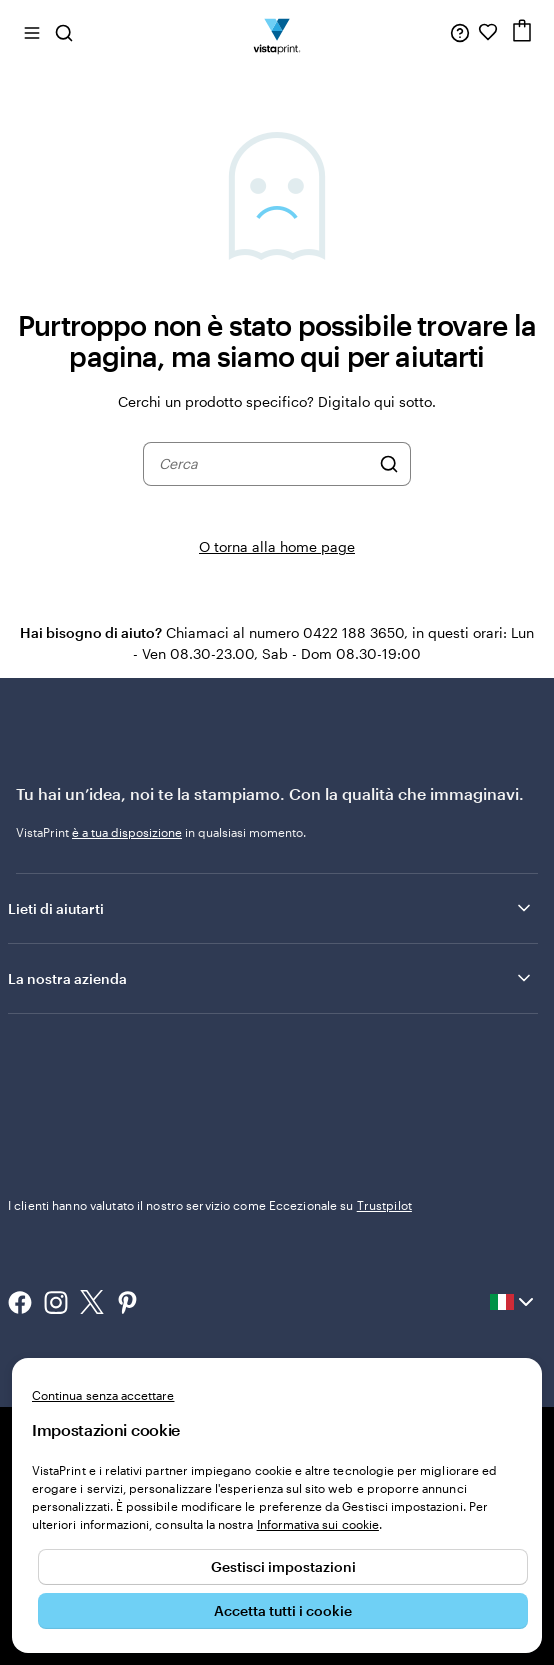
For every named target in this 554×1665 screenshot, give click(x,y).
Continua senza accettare (103, 1395)
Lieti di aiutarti (271, 908)
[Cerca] (389, 464)
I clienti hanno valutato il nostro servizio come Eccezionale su (210, 1205)
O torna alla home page (277, 546)
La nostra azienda (271, 978)
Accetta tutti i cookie (283, 1610)
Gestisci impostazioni (283, 1566)
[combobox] (264, 464)
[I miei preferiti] (488, 32)
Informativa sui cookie (318, 1524)
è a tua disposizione (127, 832)
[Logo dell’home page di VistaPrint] (277, 32)
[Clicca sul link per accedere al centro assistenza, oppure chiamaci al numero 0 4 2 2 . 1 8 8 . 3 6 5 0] (460, 32)
